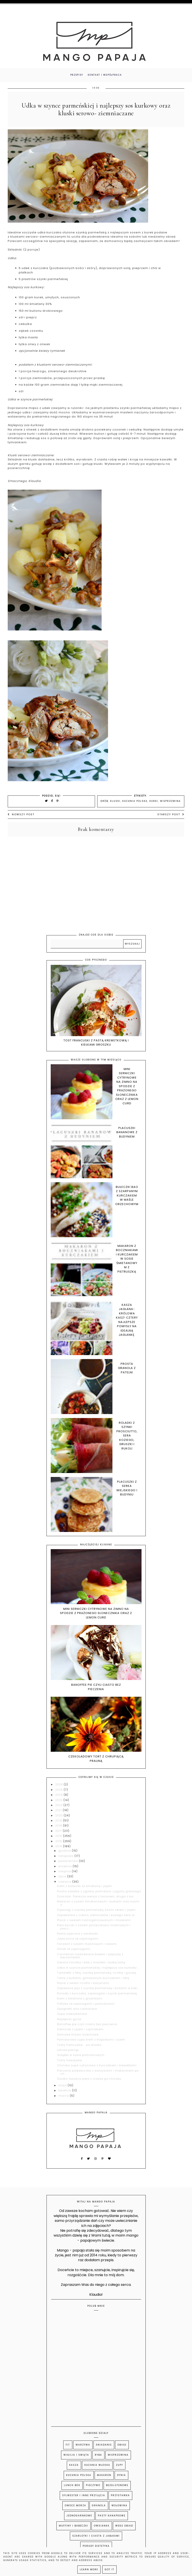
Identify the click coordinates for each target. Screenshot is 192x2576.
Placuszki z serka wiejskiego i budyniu (126, 1492)
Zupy (119, 2469)
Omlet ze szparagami (73, 1953)
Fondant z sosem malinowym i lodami (87, 1948)
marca (64, 2100)
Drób (104, 801)
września (65, 1870)
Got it (109, 2569)
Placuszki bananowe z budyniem (127, 1136)
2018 (59, 1830)
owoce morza (75, 2509)
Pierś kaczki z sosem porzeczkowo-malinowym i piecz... (94, 1931)
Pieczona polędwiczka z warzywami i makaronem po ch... (98, 2076)
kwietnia (65, 2095)
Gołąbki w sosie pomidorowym (80, 2059)
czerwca (65, 1886)
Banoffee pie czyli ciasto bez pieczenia (96, 1691)
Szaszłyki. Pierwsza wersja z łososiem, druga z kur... (96, 1901)
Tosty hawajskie (69, 2064)
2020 (59, 1819)
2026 (59, 1789)
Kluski (115, 801)
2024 (59, 1799)
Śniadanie (104, 2449)
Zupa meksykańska (72, 2018)
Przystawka (120, 2499)
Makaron (104, 2479)
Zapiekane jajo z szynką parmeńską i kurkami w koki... (98, 1992)
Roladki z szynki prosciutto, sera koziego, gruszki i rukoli (127, 1440)
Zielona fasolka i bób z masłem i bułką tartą (91, 1967)
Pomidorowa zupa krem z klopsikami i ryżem (91, 2044)
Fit (68, 2449)
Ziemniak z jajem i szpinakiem (80, 2034)
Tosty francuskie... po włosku (79, 2049)
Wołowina (119, 2509)
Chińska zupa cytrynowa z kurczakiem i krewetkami (97, 2070)
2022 (59, 1809)
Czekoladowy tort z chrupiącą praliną (96, 1763)
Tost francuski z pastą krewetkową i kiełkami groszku (96, 1046)
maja (63, 2089)
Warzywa (83, 2449)
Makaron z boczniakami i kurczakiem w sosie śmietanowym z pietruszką (127, 1263)
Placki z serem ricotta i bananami (83, 1987)
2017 (59, 1835)
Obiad (121, 2449)
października (68, 1865)
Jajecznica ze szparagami (78, 1943)
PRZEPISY (75, 75)
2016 (59, 1840)
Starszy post (170, 815)
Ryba (98, 2459)
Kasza (74, 2469)
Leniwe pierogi (68, 2054)
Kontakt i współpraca (105, 75)
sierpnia (65, 1876)
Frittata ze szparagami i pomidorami (86, 2008)
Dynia (121, 2479)
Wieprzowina (170, 801)
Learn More (89, 2569)
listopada (66, 1860)
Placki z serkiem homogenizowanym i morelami (94, 1924)
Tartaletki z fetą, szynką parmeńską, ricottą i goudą (96, 1977)
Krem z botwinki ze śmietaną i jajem (84, 1890)
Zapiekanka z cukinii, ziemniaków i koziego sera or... (97, 1919)
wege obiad (124, 2530)
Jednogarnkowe (79, 2519)
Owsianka (102, 2530)
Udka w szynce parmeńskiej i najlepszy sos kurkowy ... (98, 1972)
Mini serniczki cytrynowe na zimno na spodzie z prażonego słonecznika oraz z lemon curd (126, 1090)
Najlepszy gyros (69, 2023)
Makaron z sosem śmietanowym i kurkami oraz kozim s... (98, 1907)
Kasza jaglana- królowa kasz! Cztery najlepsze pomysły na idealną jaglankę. (127, 1324)
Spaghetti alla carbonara (77, 2013)
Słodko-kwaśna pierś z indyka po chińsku (89, 2083)
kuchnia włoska (97, 2469)
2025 (59, 1794)
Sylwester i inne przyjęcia (83, 2499)
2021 (59, 1814)
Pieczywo (93, 2489)
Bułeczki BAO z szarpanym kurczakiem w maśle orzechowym (126, 1199)
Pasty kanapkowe (111, 2519)
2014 (59, 1850)
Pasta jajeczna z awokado (77, 1938)
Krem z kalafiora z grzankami (79, 2003)
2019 (59, 1825)
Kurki (153, 801)
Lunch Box (72, 2489)
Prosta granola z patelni (127, 1372)
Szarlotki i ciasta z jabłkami (96, 2540)
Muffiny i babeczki (73, 2530)
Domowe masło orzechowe (78, 2039)
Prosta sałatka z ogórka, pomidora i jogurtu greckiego (99, 1895)
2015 (59, 1845)
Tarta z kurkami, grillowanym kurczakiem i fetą (93, 1982)
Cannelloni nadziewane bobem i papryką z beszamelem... (90, 1960)
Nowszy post (21, 815)
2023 (59, 1804)
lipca (62, 1881)
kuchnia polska (134, 801)
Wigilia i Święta (76, 2459)
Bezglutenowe (117, 2489)
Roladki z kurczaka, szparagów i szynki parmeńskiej (97, 1997)
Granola (99, 2509)
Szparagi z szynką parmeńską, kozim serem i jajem (96, 1914)
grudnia (65, 1855)
